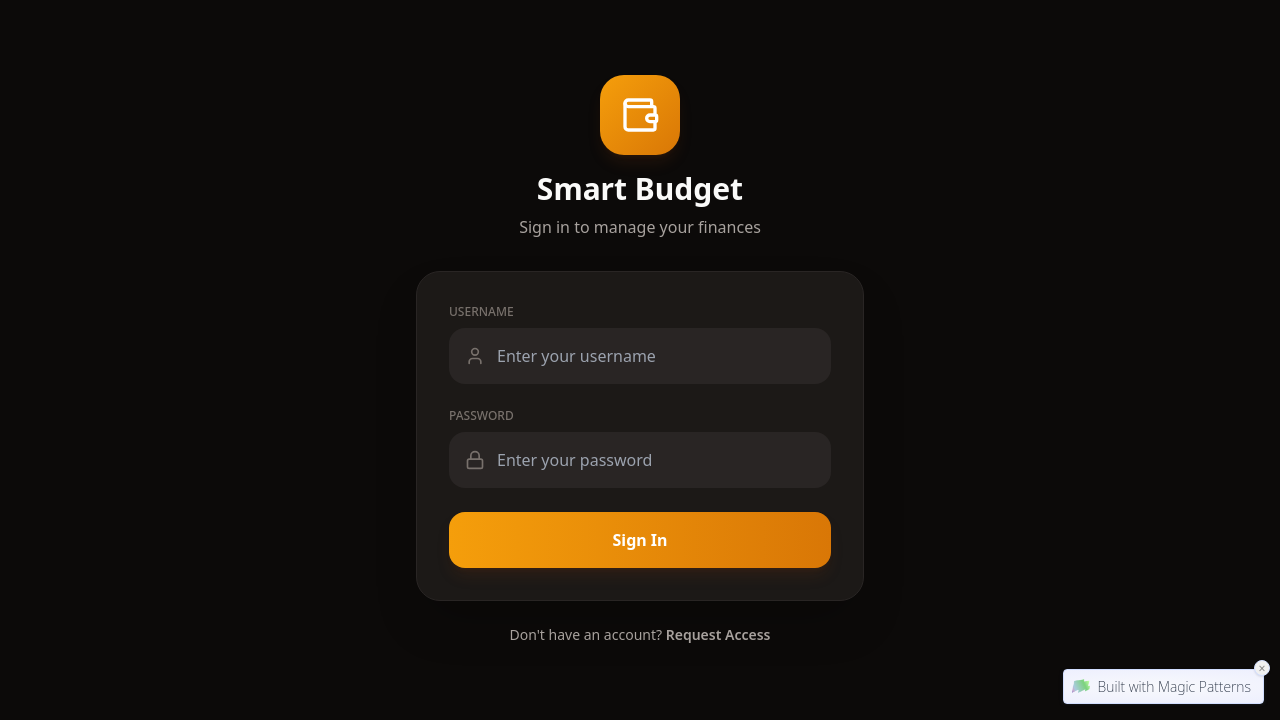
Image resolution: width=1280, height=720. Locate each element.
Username (481, 312)
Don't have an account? (640, 634)
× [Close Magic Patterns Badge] (1262, 667)
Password (481, 416)
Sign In (640, 540)
